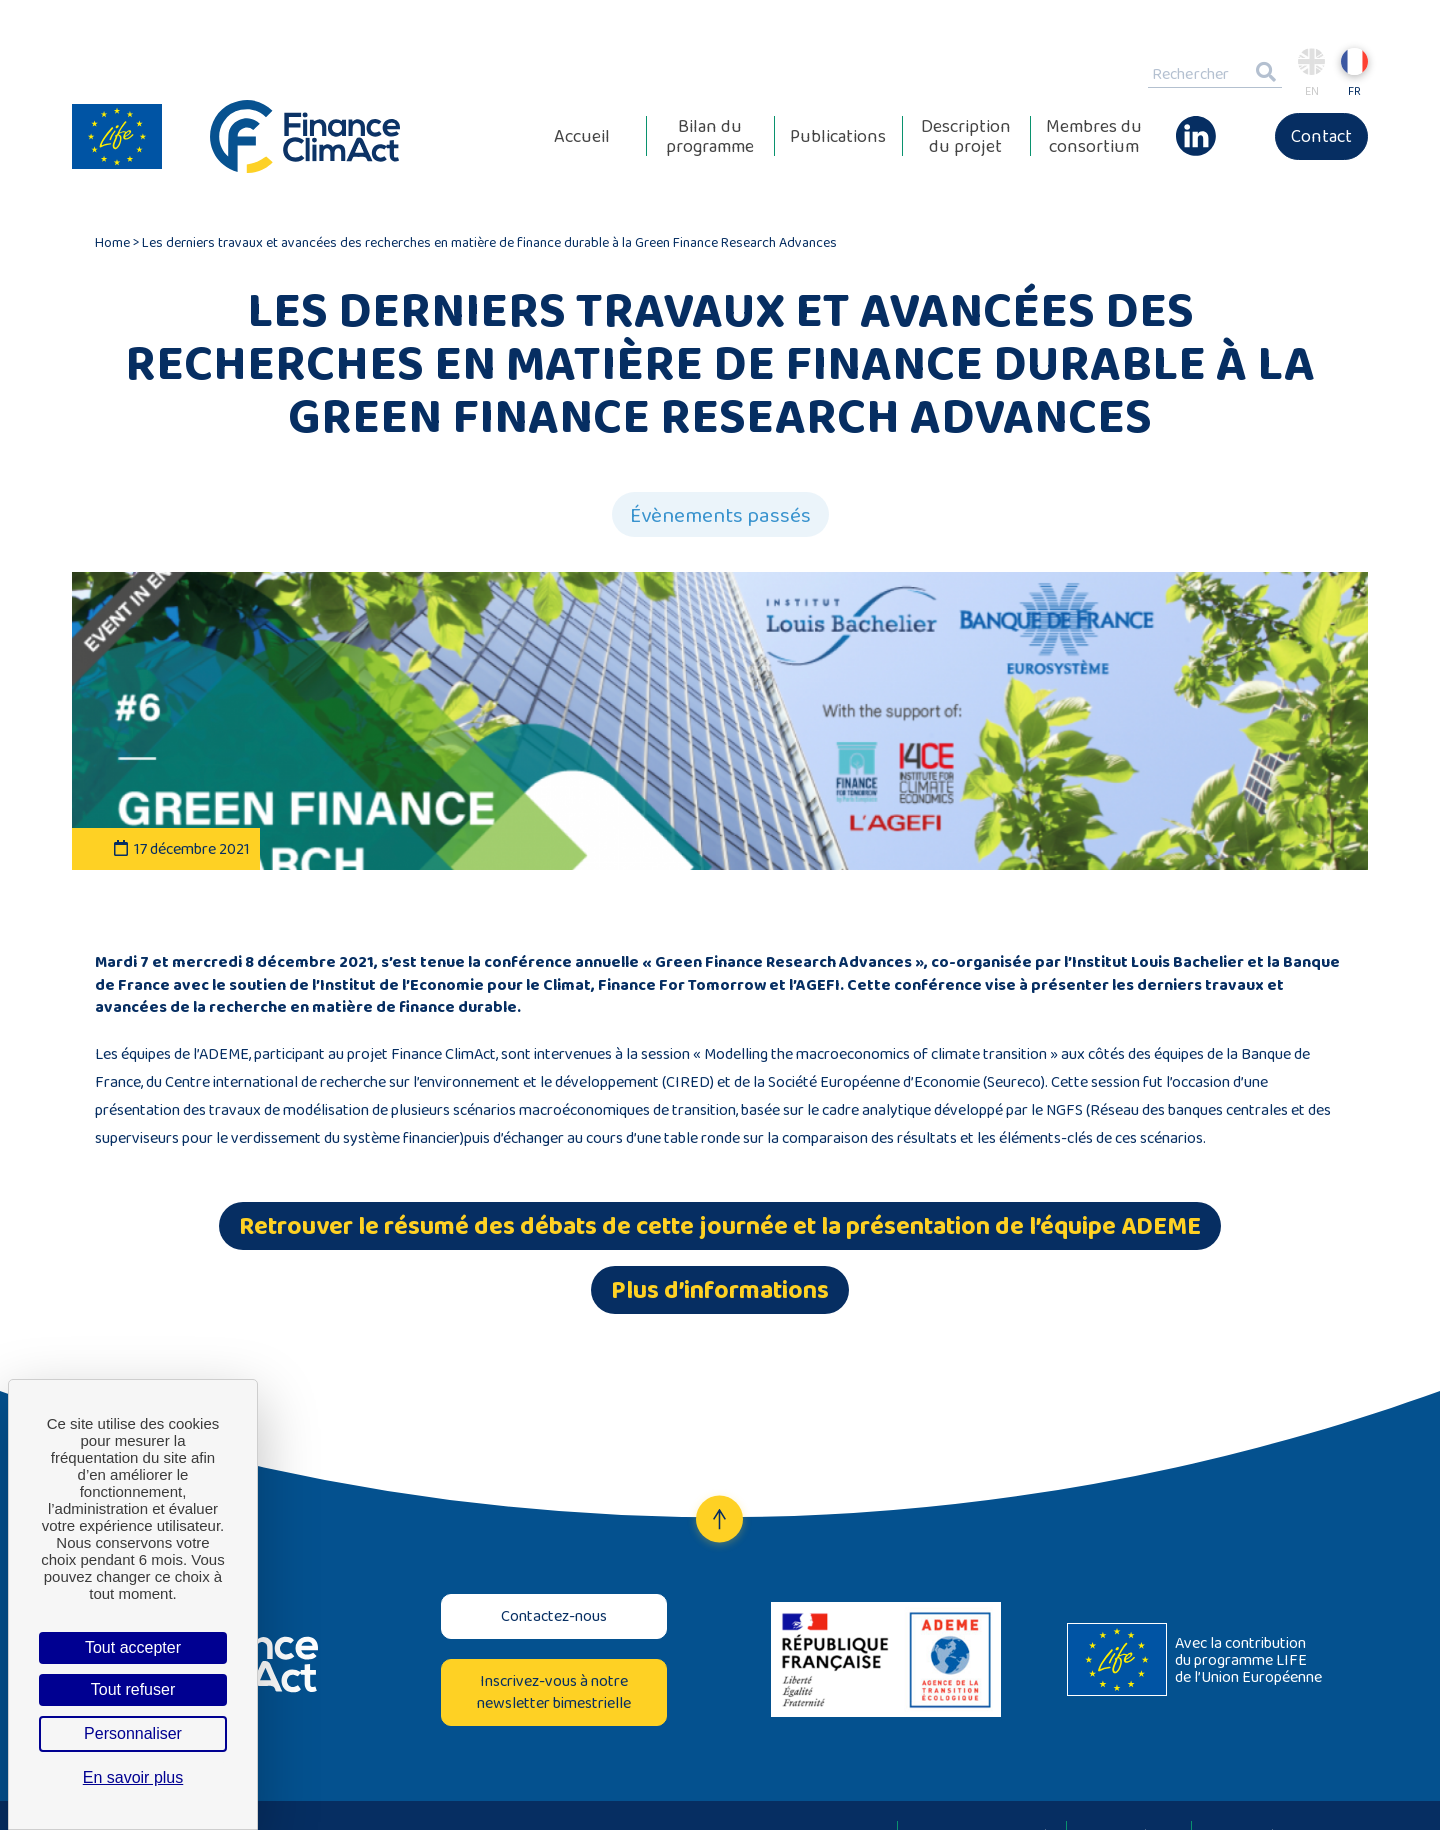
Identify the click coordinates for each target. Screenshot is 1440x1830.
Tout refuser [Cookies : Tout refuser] (133, 1689)
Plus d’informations (720, 1289)
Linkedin (1196, 126)
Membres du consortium (1094, 136)
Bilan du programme (710, 136)
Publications (838, 136)
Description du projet (966, 136)
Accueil (582, 136)
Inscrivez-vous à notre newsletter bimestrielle (554, 1691)
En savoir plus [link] (133, 1777)
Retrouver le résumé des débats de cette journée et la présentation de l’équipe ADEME (720, 1225)
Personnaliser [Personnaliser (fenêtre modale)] (133, 1733)
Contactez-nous (554, 1615)
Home (112, 242)
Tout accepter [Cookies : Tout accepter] (133, 1647)
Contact (1321, 136)
